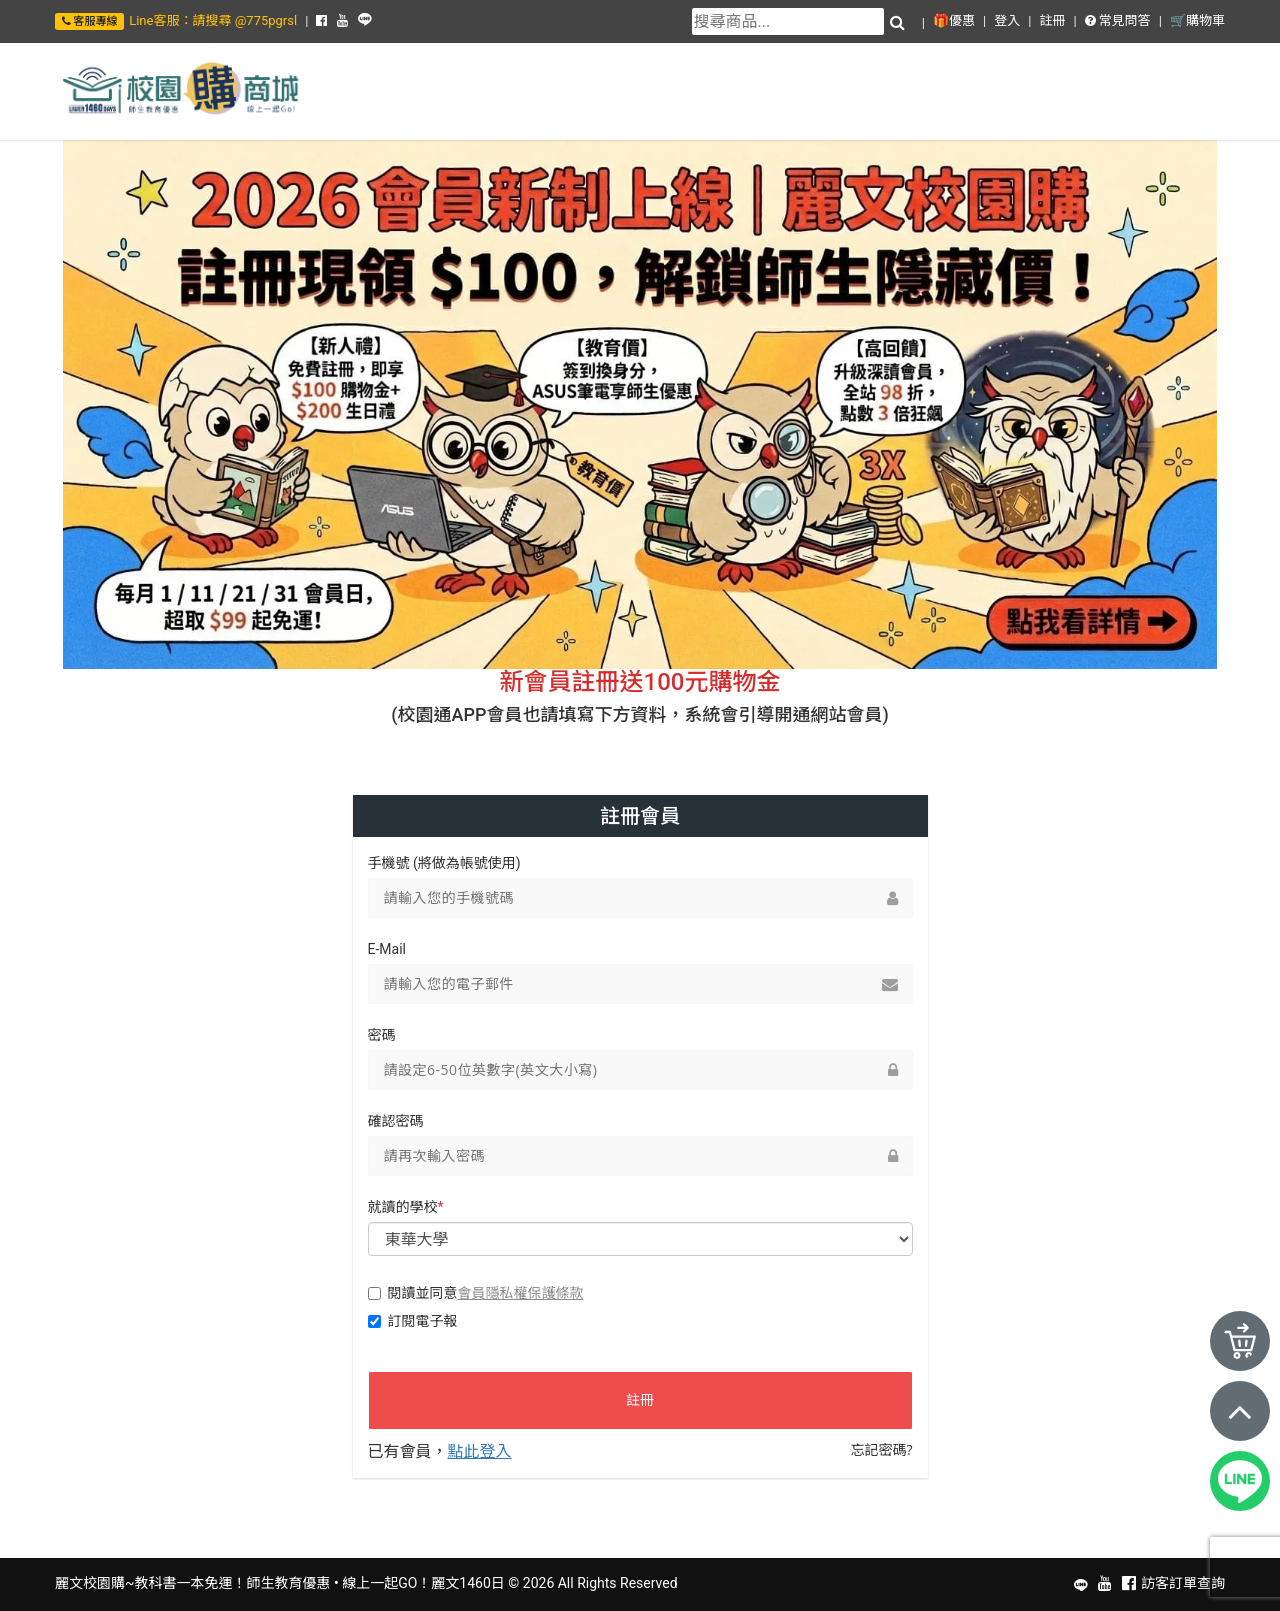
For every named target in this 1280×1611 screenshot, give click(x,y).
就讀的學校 (406, 1207)
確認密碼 (396, 1121)
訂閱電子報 (413, 1321)
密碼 (382, 1035)
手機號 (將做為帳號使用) (444, 863)
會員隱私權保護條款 (521, 1292)
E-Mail (387, 949)
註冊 (1052, 20)
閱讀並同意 (476, 1293)
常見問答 (1118, 20)
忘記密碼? (881, 1449)
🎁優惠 (954, 20)
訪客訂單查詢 (1183, 1583)
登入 (1007, 20)
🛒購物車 (1197, 20)
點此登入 (480, 1451)
